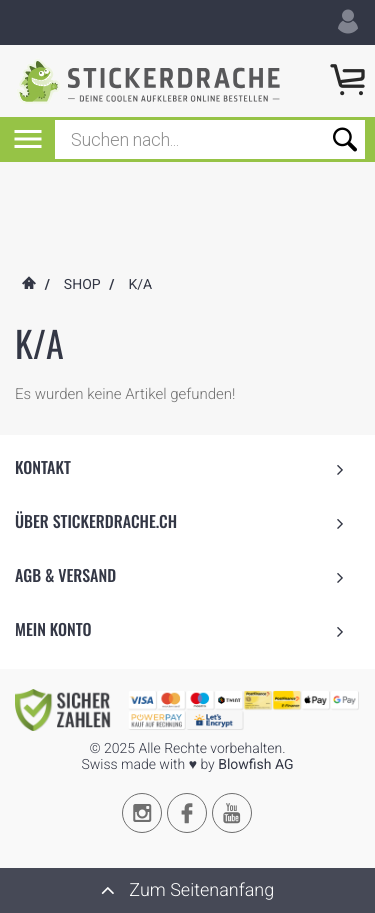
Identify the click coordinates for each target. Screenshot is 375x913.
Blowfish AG (255, 765)
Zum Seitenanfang (187, 890)
